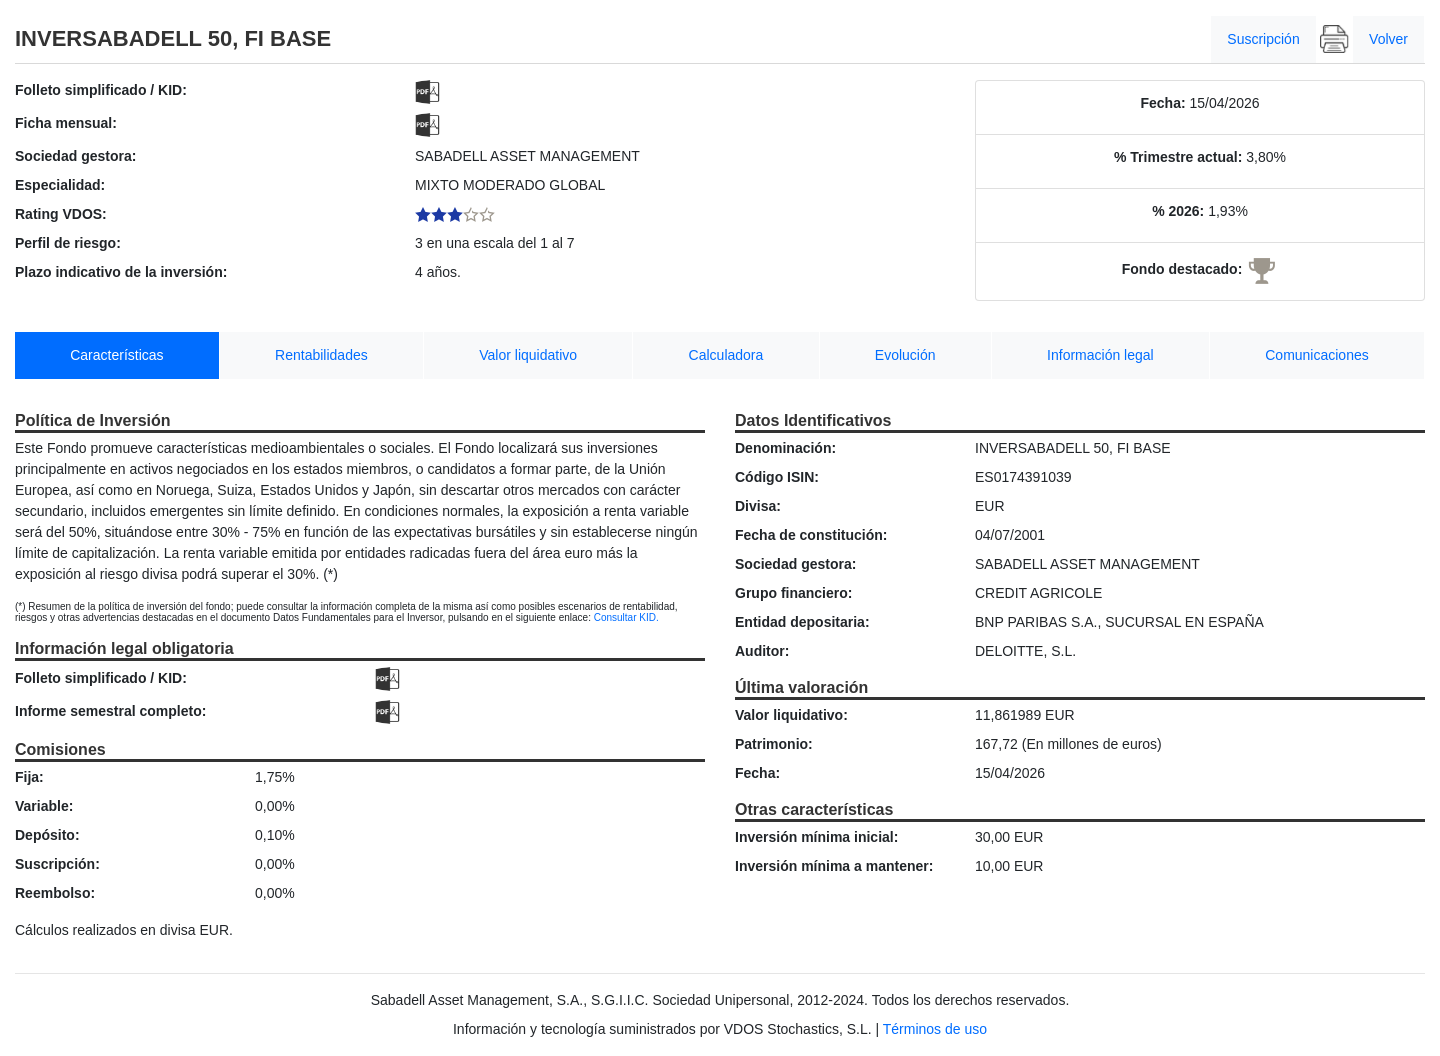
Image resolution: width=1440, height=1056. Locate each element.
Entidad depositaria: (802, 622)
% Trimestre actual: (1178, 157)
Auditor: (762, 651)
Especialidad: (60, 185)
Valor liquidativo (528, 355)
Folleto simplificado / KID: (101, 90)
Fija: (29, 777)
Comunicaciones (1317, 355)
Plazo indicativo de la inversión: (121, 272)
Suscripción (1263, 39)
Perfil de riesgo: (68, 243)
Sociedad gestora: (75, 156)
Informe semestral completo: (110, 711)
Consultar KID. (626, 617)
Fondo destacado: (1182, 269)
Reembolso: (55, 893)
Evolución (905, 355)
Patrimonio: (774, 744)
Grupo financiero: (793, 593)
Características (116, 355)
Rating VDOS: (61, 214)
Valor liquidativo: (791, 715)
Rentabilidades (321, 355)
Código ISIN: (777, 477)
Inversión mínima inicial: (816, 837)
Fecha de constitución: (811, 535)
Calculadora (726, 355)
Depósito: (47, 835)
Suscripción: (57, 864)
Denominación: (785, 448)
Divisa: (758, 506)
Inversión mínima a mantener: (834, 866)
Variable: (44, 806)
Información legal (1100, 355)
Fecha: (1162, 103)
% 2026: (1178, 211)
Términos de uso (935, 1029)
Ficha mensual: (66, 123)
